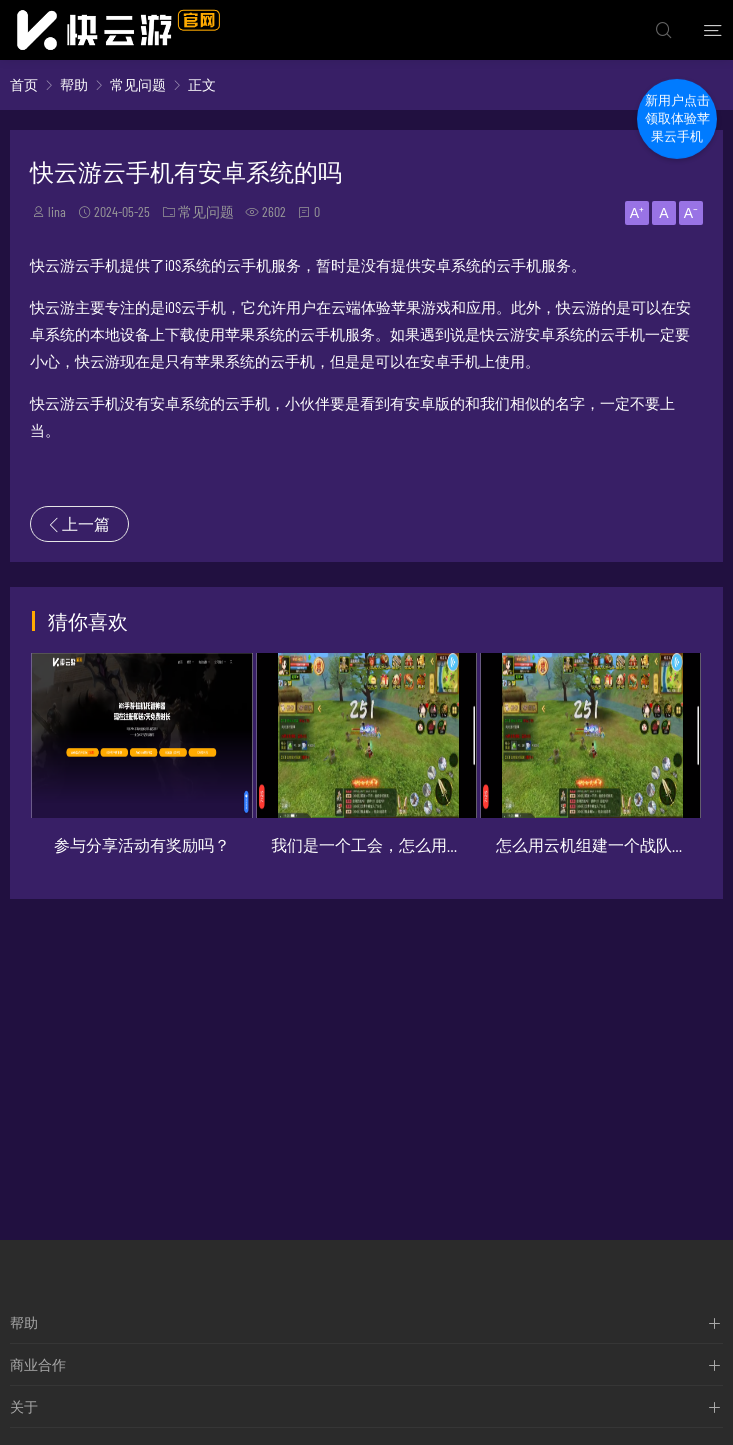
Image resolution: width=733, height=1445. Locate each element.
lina (57, 211)
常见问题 (138, 84)
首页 (24, 84)
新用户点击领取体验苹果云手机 (677, 119)
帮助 (74, 84)
